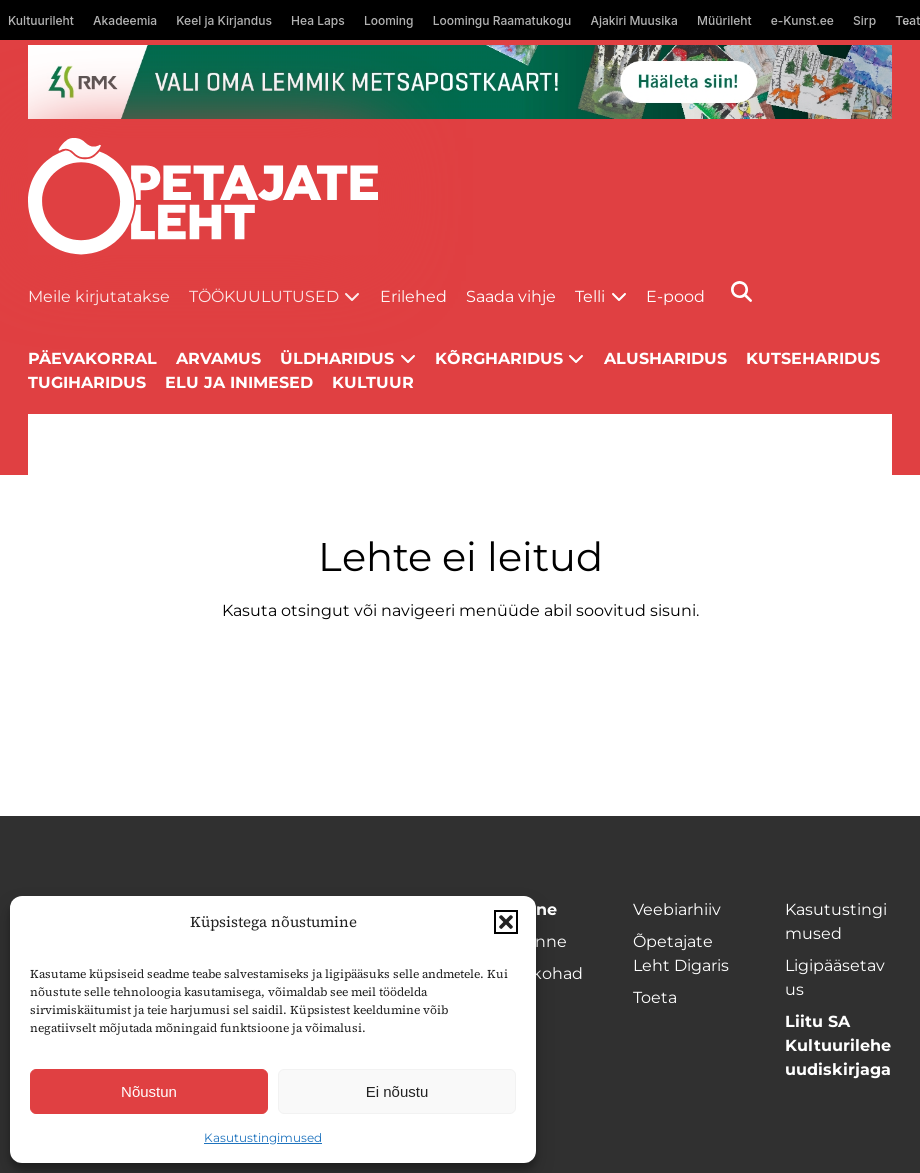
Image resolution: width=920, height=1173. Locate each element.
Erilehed (413, 296)
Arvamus (218, 358)
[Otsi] (741, 291)
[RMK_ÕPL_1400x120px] (460, 82)
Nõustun (149, 1091)
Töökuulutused (264, 296)
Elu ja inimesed (239, 382)
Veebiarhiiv (677, 909)
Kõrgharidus (499, 358)
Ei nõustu (397, 1091)
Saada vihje (511, 296)
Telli (590, 296)
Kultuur (373, 382)
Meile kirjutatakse (99, 296)
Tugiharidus (87, 382)
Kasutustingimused (263, 1137)
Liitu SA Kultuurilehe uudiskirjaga (838, 1045)
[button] (506, 922)
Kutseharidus (813, 358)
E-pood (675, 296)
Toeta (655, 997)
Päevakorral (92, 358)
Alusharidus (665, 358)
